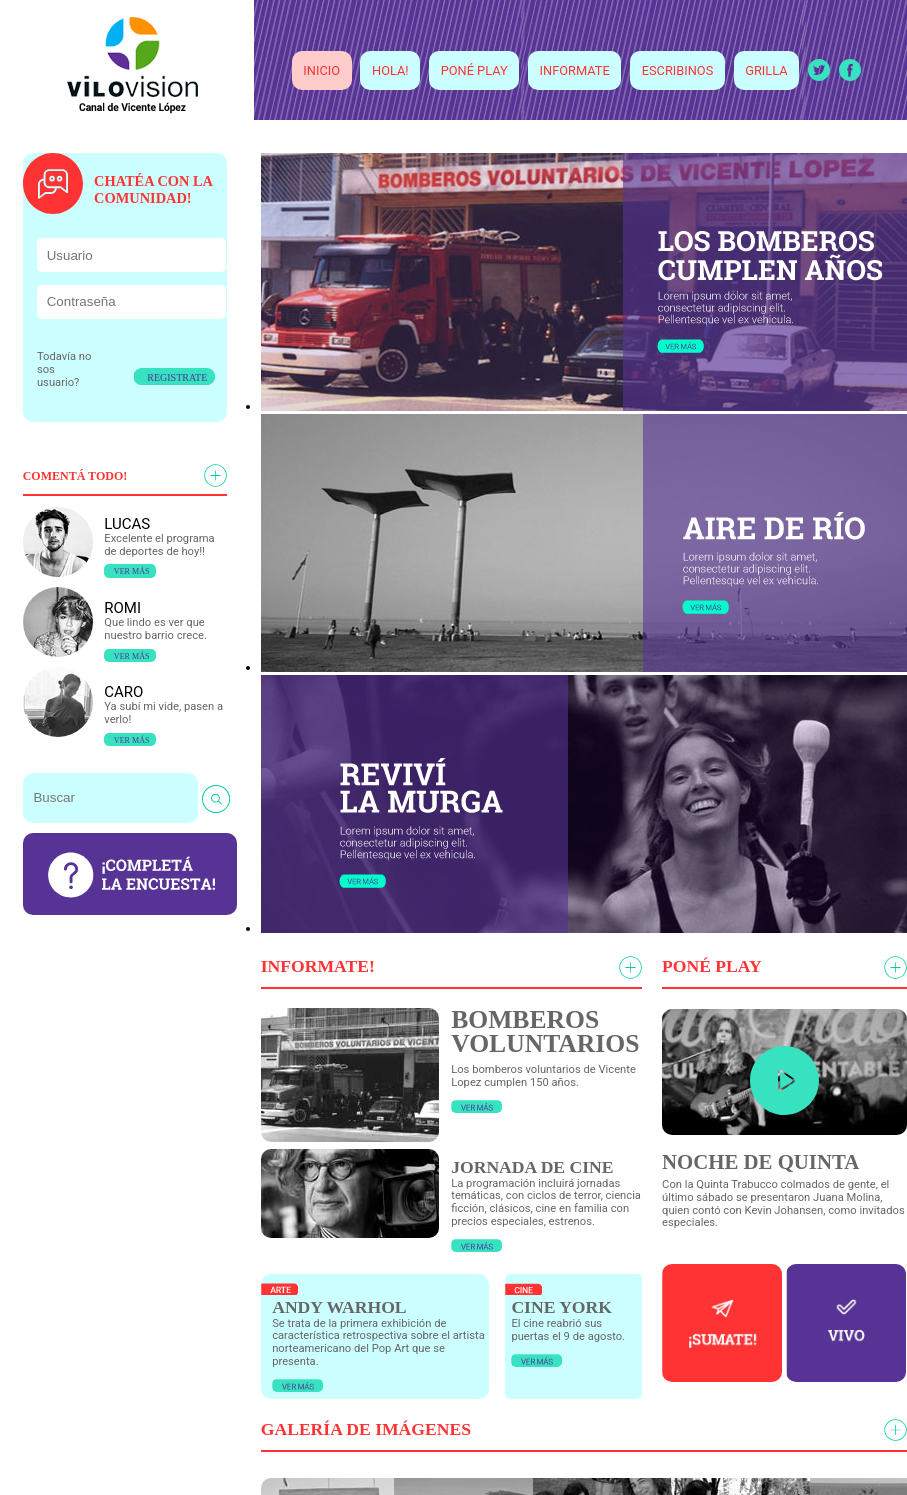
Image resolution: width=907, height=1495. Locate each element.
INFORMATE (575, 70)
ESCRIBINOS (678, 70)
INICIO (321, 70)
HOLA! (390, 70)
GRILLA (766, 70)
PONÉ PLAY (474, 70)
